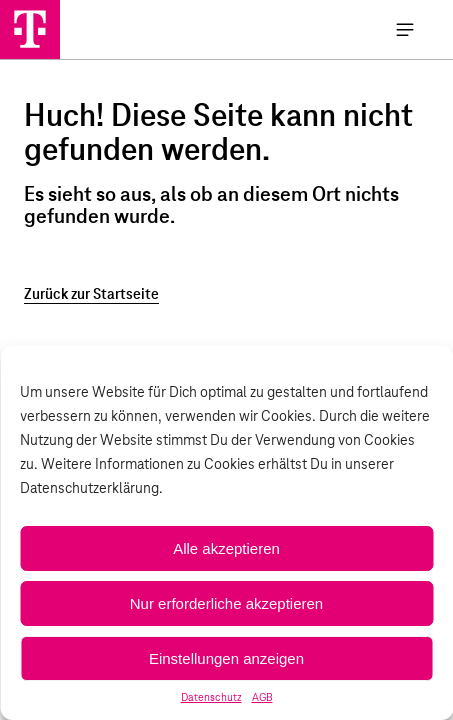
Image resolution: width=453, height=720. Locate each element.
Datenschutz (211, 698)
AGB (262, 698)
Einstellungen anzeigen (226, 658)
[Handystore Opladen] (30, 29)
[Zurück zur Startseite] (226, 295)
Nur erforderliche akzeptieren (226, 603)
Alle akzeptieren (226, 548)
